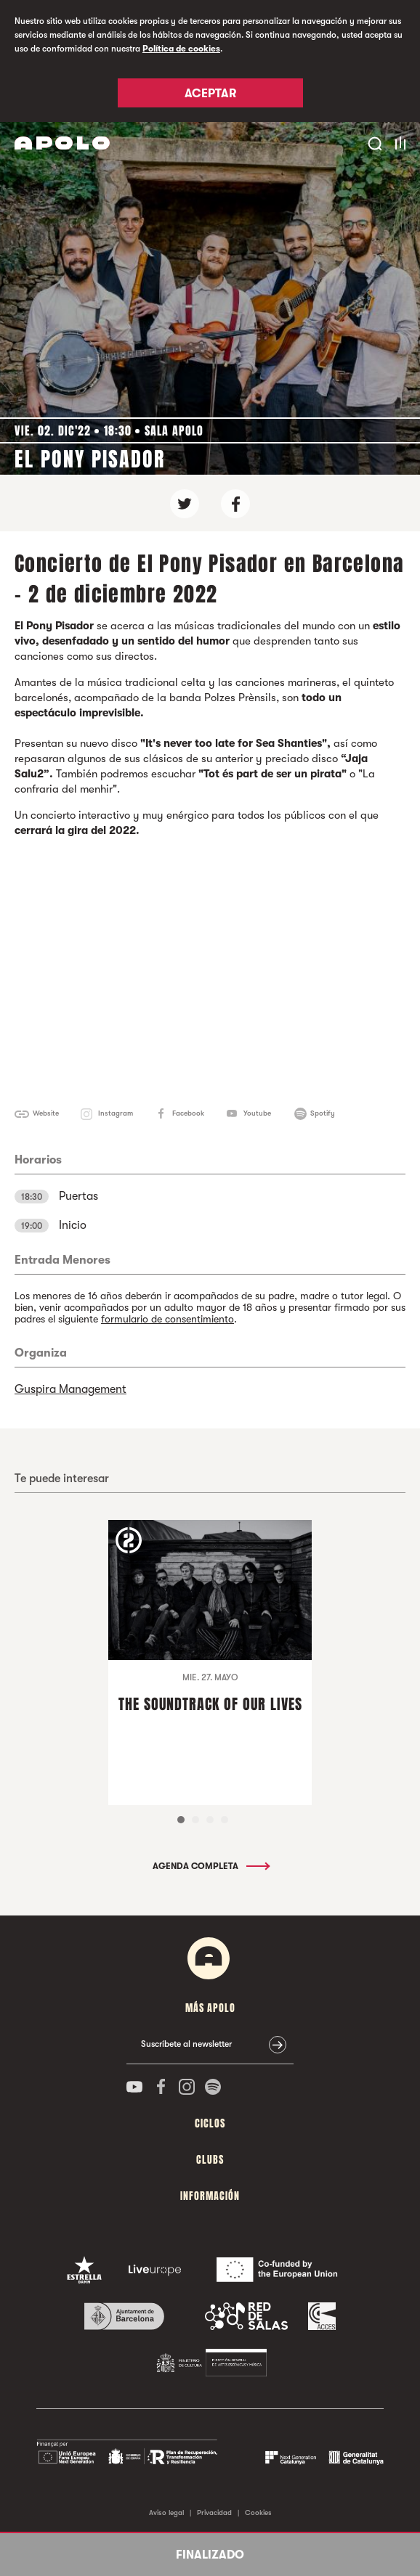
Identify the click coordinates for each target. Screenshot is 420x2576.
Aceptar (210, 93)
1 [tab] (181, 1819)
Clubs (210, 2159)
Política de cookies (181, 49)
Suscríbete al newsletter (186, 2044)
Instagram (115, 1113)
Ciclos (210, 2123)
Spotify (322, 1113)
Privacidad (214, 2512)
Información (210, 2196)
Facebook (188, 1113)
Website (46, 1113)
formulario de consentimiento (167, 1319)
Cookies (258, 2512)
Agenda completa (210, 1866)
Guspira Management (70, 1389)
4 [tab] (224, 1819)
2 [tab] (195, 1819)
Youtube (257, 1113)
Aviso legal (166, 2512)
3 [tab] (210, 1819)
